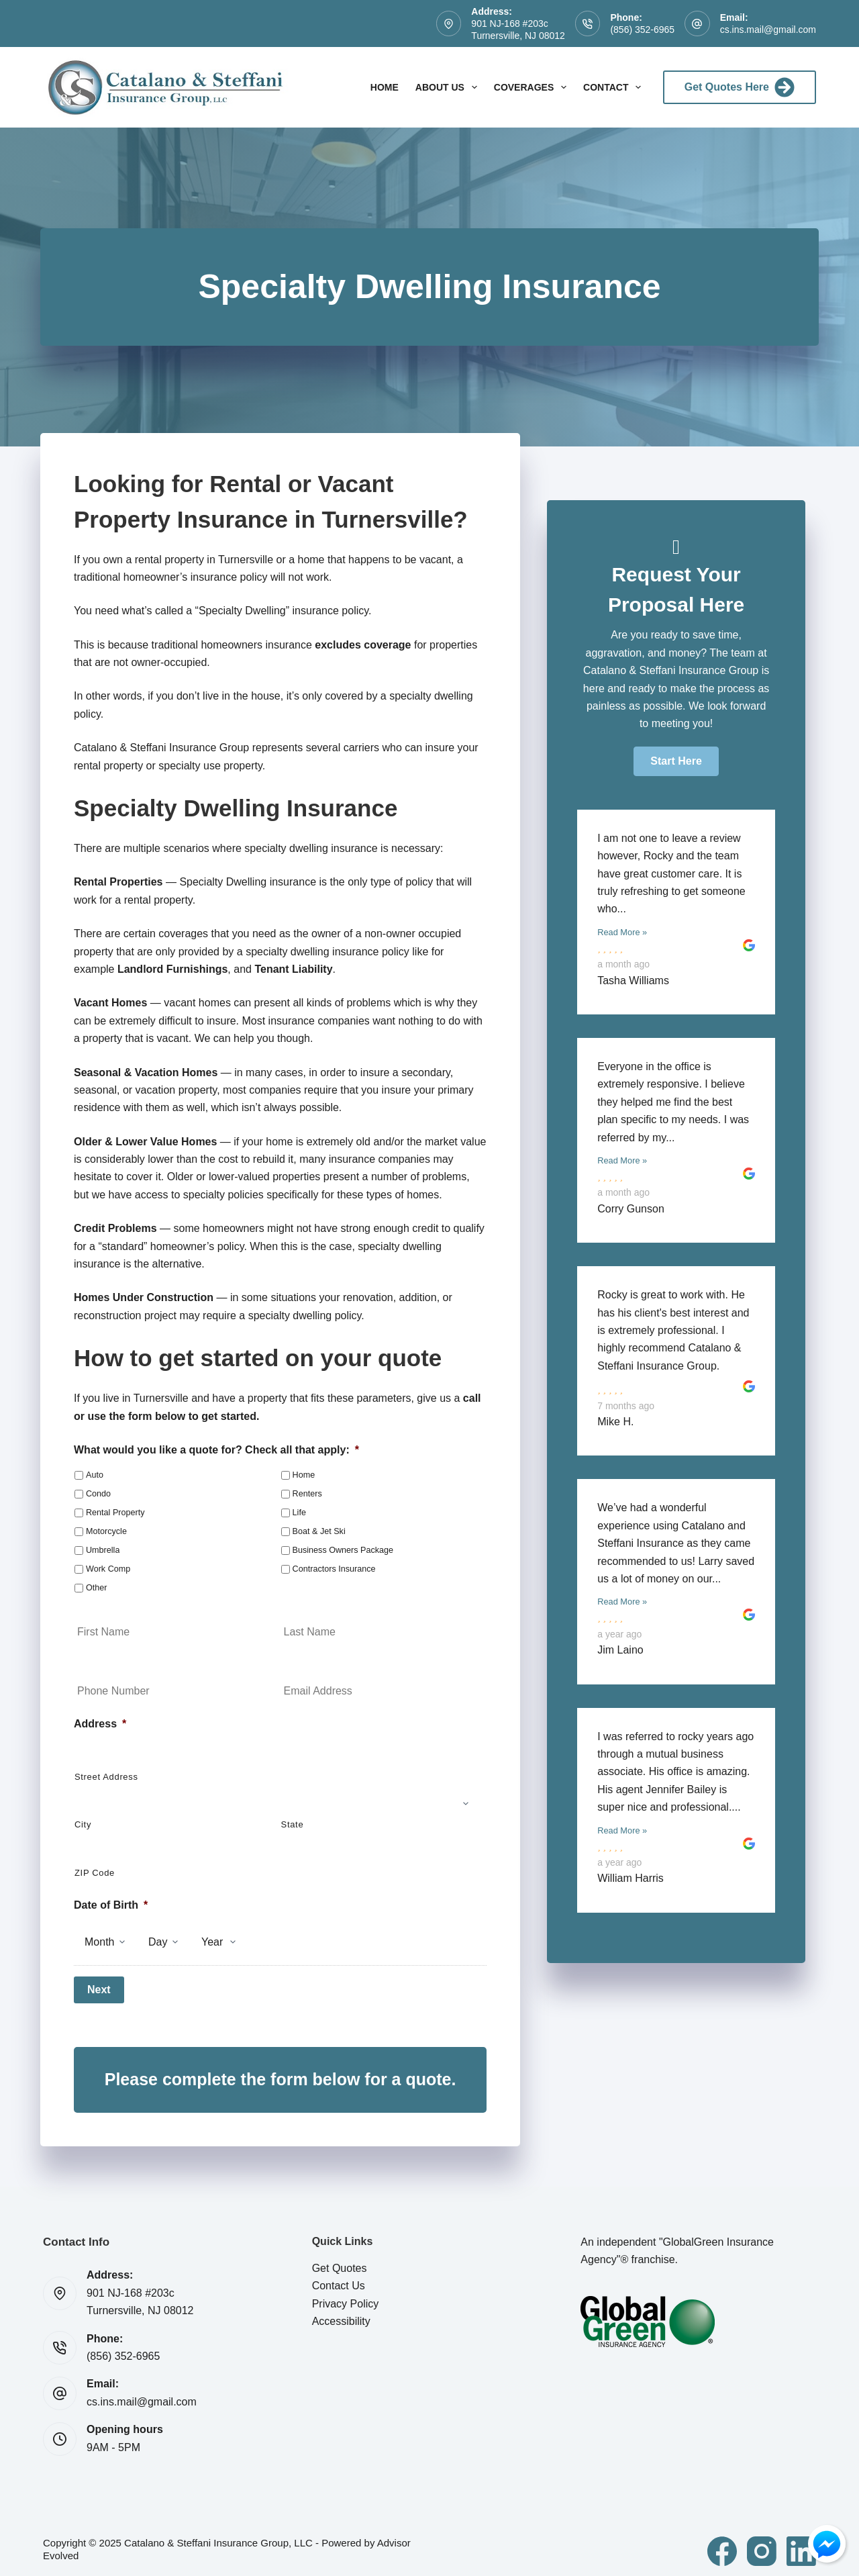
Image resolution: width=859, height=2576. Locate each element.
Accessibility (341, 2314)
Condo (98, 1493)
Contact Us (338, 2279)
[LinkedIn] (801, 2544)
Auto (94, 1475)
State (292, 1824)
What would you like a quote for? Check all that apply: (216, 1450)
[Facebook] (722, 2544)
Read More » (622, 932)
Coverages (533, 87)
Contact (614, 87)
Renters (307, 1493)
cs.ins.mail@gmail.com (768, 29)
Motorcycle (106, 1531)
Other (96, 1587)
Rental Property (115, 1512)
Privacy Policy (345, 2297)
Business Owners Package (343, 1550)
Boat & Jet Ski (319, 1531)
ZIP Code (94, 1873)
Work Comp (108, 1569)
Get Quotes (339, 2261)
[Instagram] (761, 2544)
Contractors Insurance (334, 1569)
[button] (676, 761)
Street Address (106, 1777)
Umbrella (102, 1550)
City (82, 1824)
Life (299, 1512)
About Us (449, 87)
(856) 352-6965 (642, 29)
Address (100, 1723)
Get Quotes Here (740, 87)
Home (384, 87)
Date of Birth (111, 1905)
